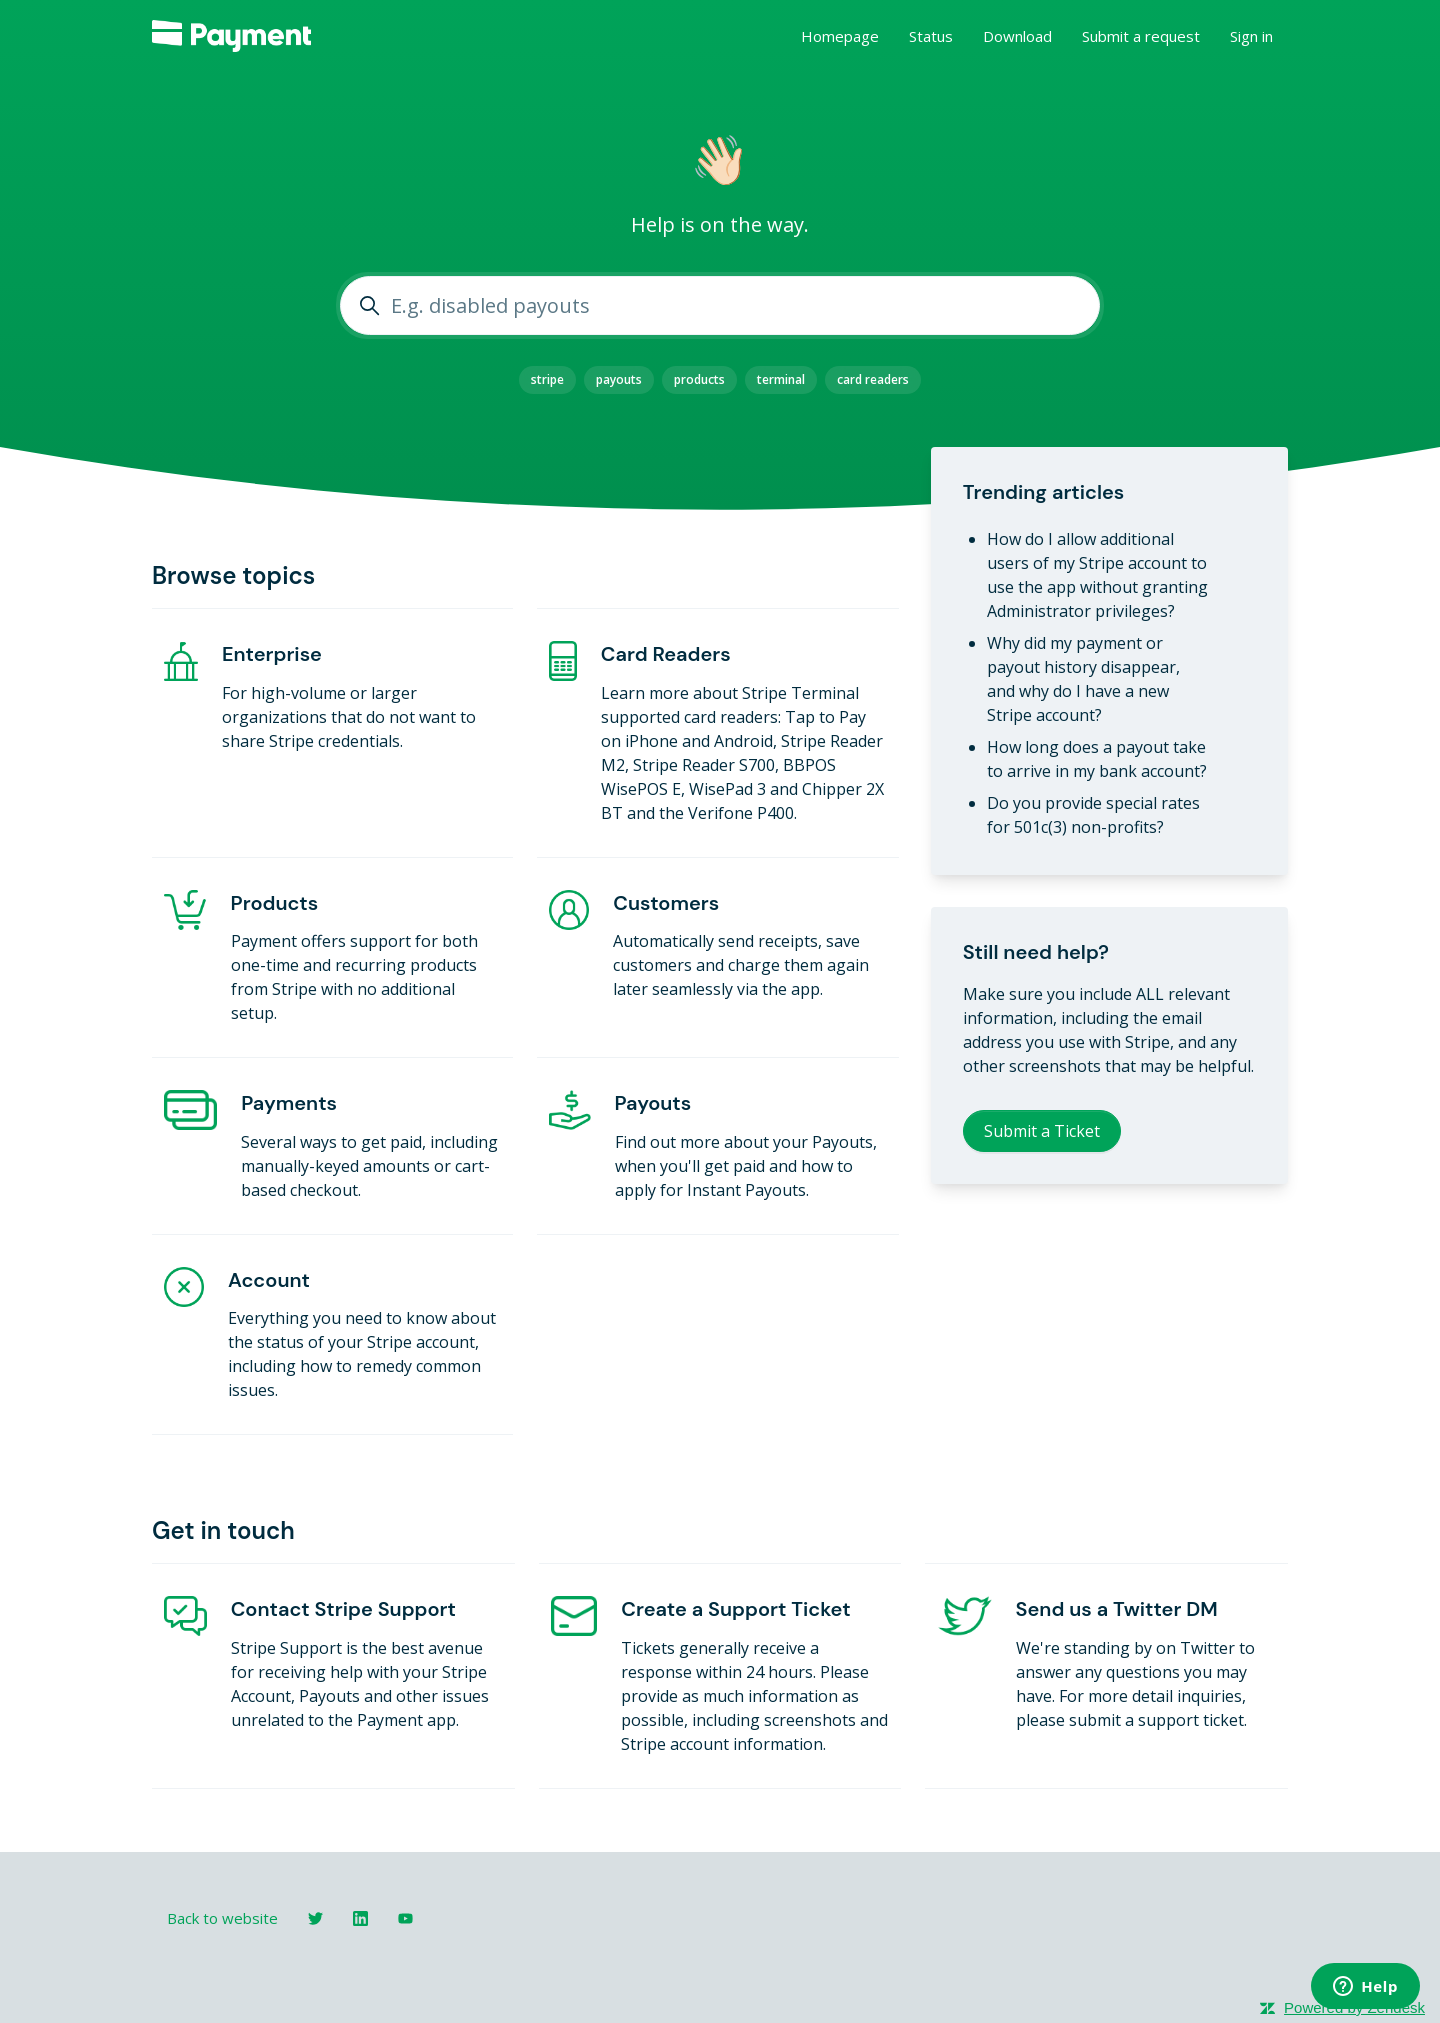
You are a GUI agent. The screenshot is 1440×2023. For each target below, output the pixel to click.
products (699, 379)
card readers (873, 379)
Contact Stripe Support (343, 1609)
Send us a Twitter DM (1117, 1609)
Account (269, 1280)
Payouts (653, 1103)
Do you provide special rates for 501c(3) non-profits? (1093, 815)
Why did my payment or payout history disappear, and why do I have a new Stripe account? (1083, 679)
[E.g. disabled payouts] (720, 305)
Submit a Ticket (1042, 1131)
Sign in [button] (1251, 36)
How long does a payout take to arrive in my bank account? (1097, 759)
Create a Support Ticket (735, 1609)
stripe (547, 379)
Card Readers (666, 654)
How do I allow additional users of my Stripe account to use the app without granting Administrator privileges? (1097, 575)
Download (1017, 36)
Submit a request (1141, 36)
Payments (289, 1103)
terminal (781, 379)
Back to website (222, 1918)
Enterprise (272, 654)
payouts (619, 379)
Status (931, 36)
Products (275, 903)
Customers (666, 903)
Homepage (840, 36)
